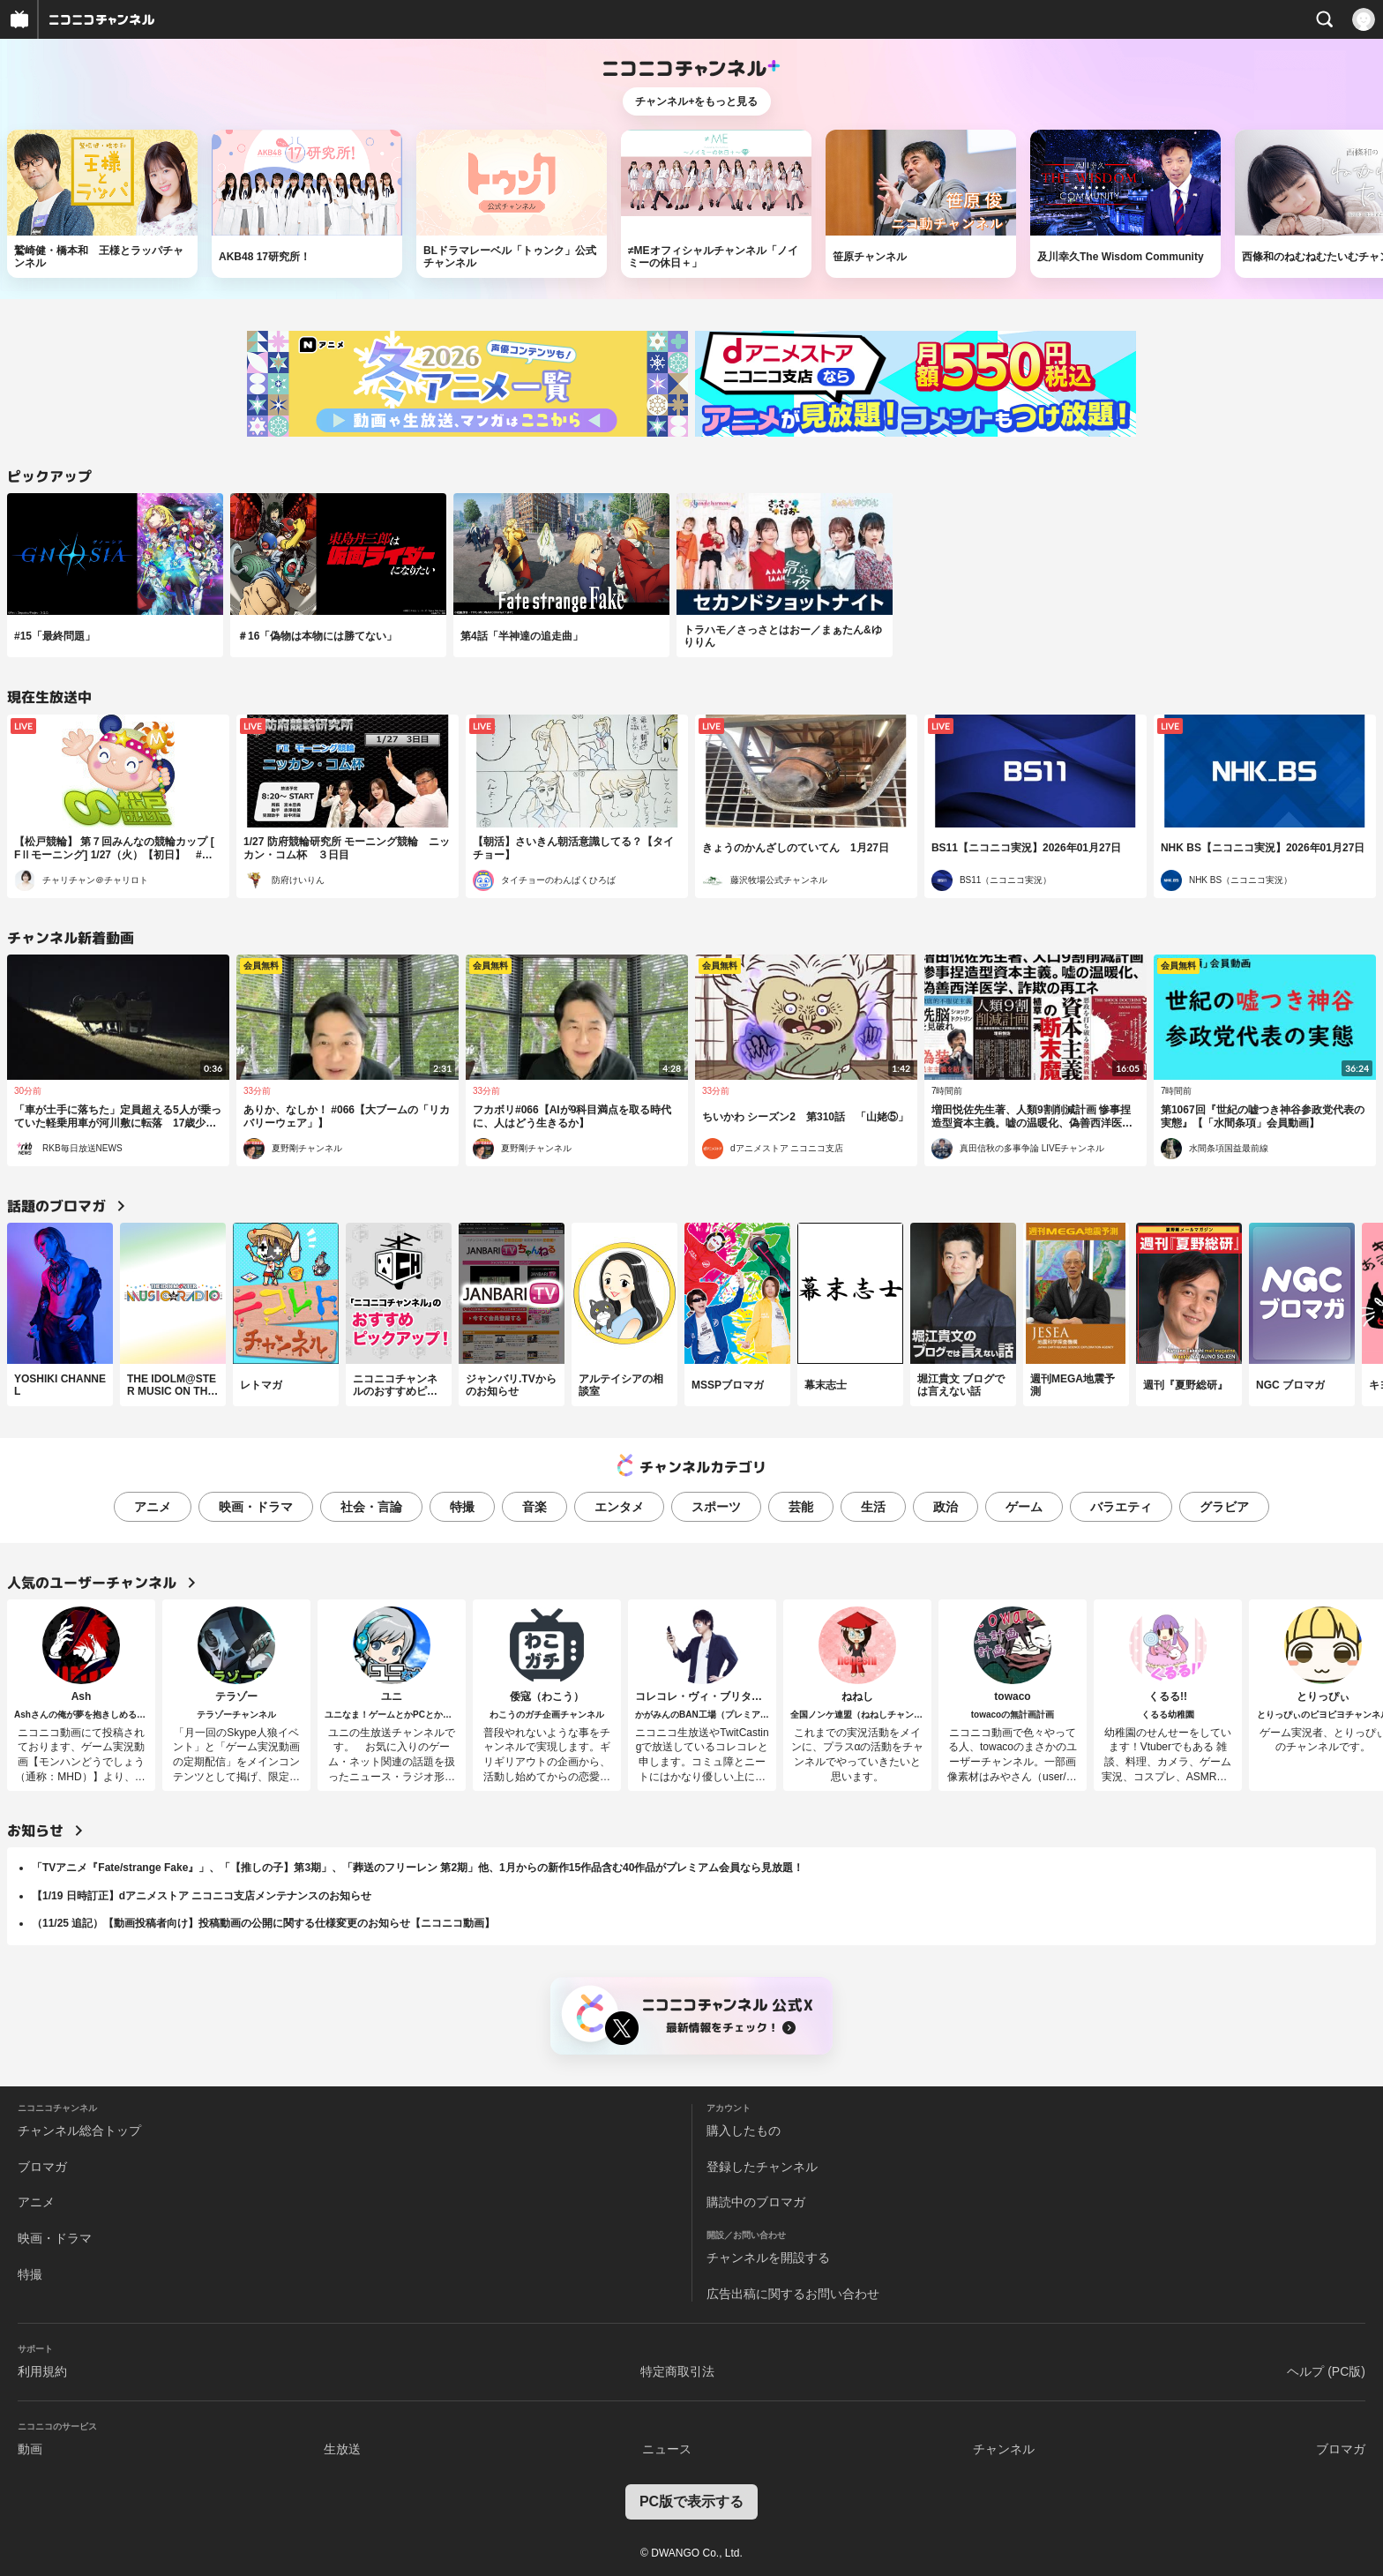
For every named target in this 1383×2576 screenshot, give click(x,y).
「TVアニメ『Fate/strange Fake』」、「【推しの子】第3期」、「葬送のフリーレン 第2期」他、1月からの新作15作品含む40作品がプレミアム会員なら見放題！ (418, 1867)
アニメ (152, 1507)
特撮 (462, 1507)
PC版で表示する (691, 2501)
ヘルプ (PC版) (1326, 2371)
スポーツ (716, 1507)
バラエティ (1121, 1507)
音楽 (534, 1507)
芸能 (801, 1507)
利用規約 (42, 2371)
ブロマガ (42, 2167)
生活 (873, 1507)
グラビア (1224, 1507)
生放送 (342, 2449)
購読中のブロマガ (755, 2202)
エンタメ (619, 1507)
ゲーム (1024, 1507)
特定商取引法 (677, 2371)
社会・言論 (371, 1507)
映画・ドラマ (256, 1507)
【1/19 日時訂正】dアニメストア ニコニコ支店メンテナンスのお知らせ (201, 1896)
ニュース (667, 2449)
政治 (945, 1507)
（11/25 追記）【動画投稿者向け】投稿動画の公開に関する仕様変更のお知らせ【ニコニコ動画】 (263, 1923)
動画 (30, 2449)
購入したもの (743, 2130)
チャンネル (1004, 2449)
